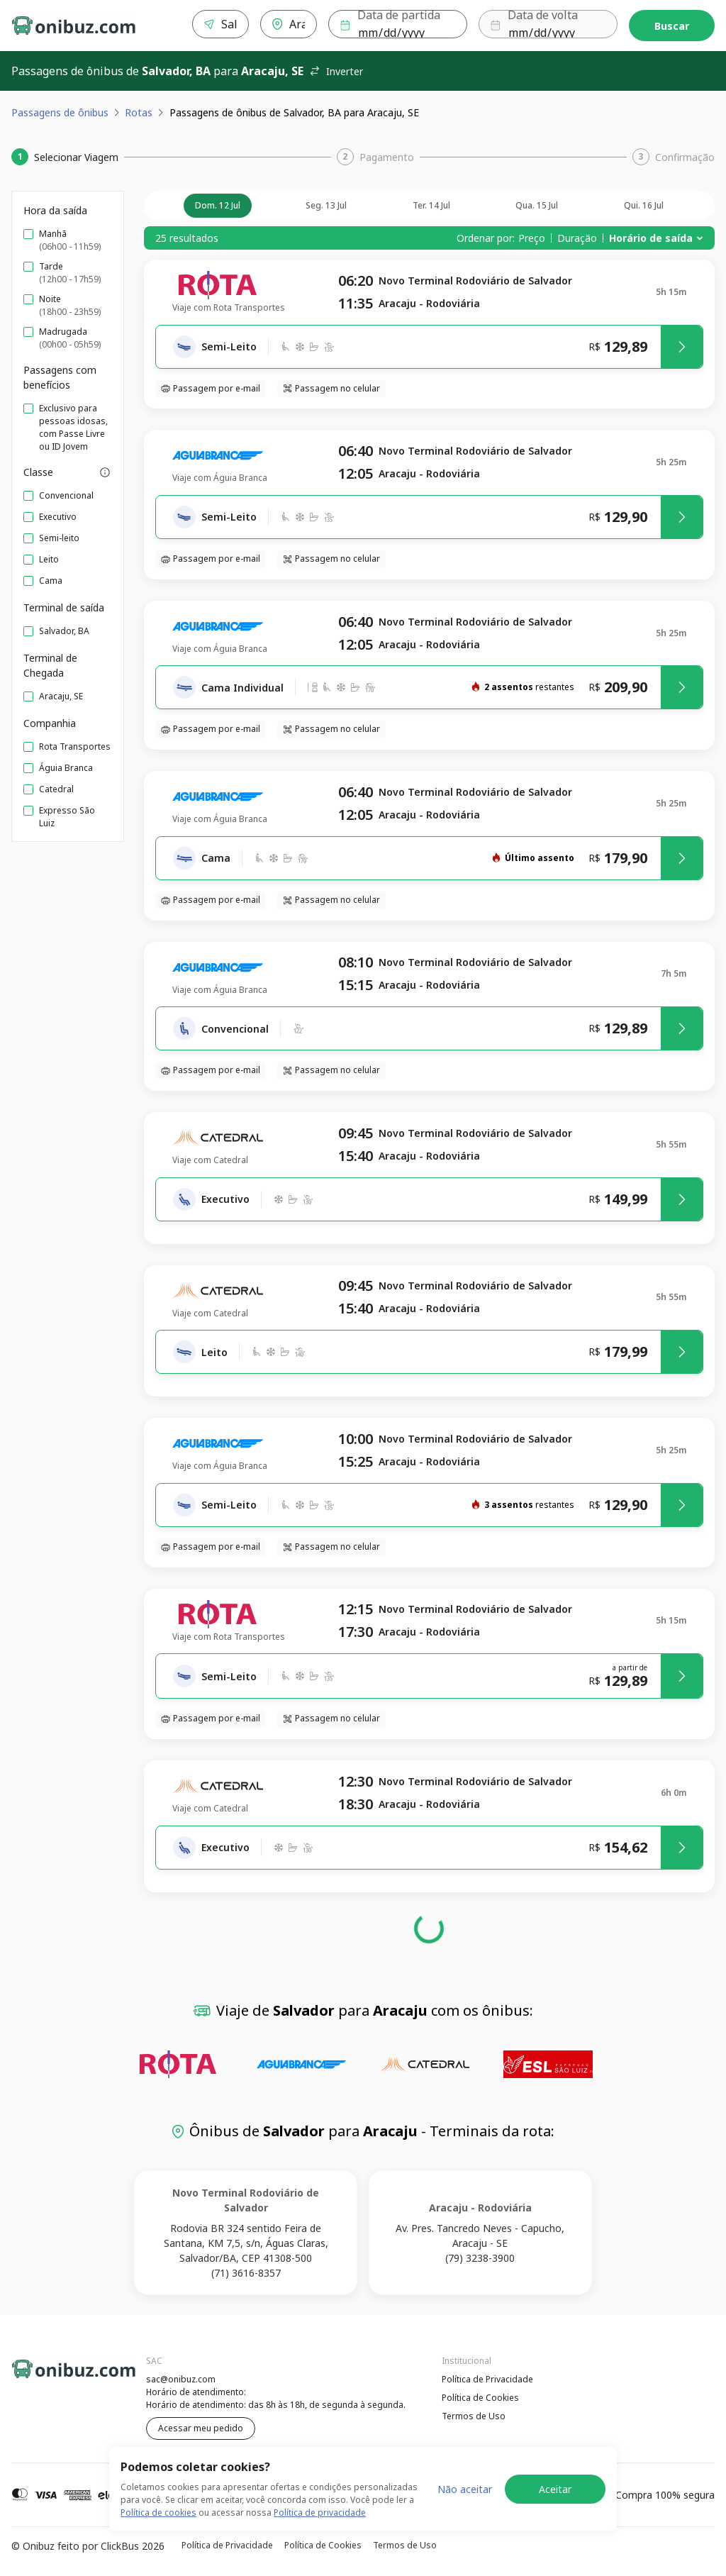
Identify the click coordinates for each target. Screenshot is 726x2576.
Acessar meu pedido (200, 2428)
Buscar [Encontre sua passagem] (671, 26)
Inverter (336, 71)
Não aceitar (464, 2489)
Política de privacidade (320, 2512)
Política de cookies (158, 2512)
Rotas (138, 112)
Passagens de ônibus (59, 112)
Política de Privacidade (487, 2379)
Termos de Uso (474, 2416)
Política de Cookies (480, 2398)
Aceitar (555, 2489)
